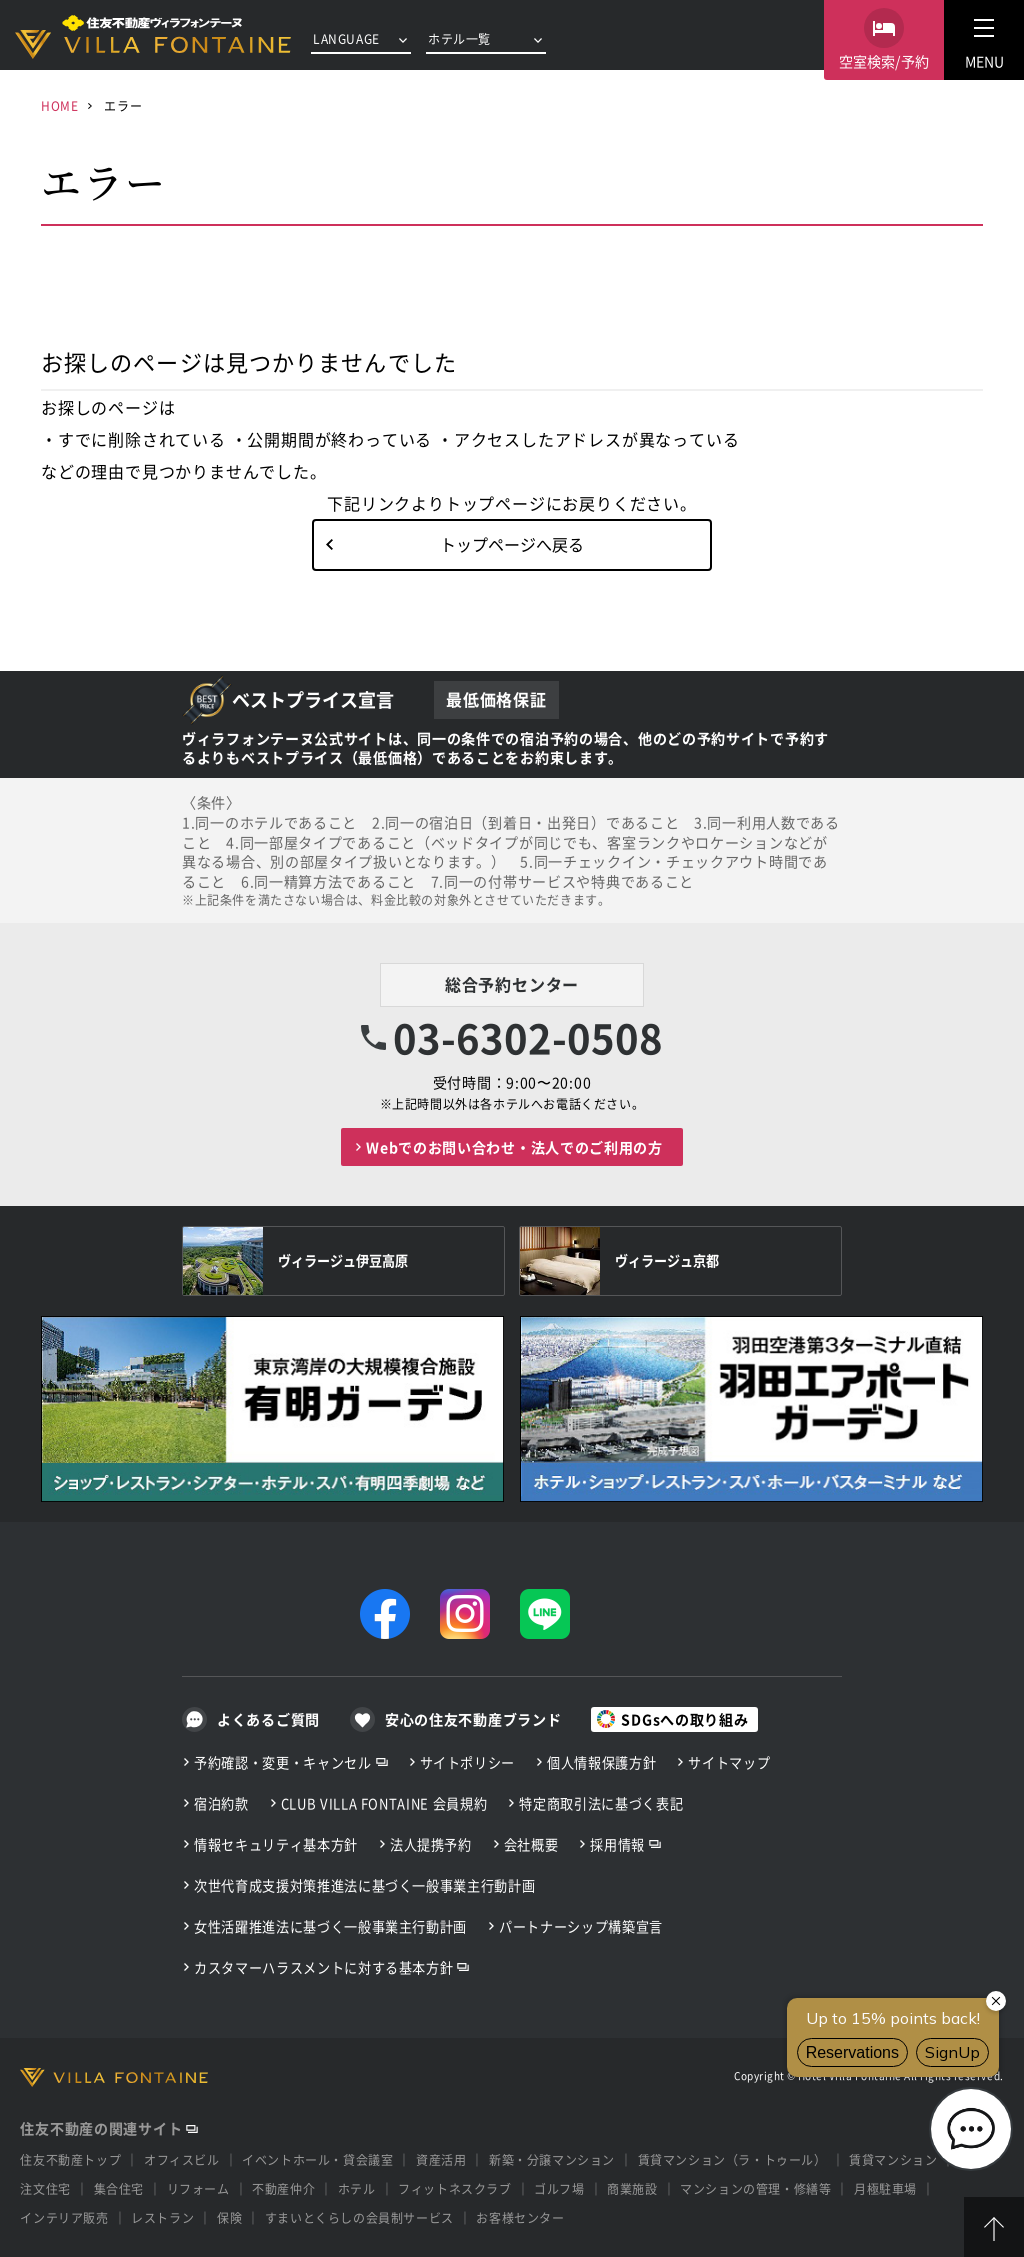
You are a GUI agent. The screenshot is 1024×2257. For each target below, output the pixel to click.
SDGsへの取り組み (684, 1719)
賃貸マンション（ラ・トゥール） (732, 2159)
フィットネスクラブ (454, 2188)
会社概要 (531, 1844)
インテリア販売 (64, 2217)
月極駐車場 (885, 2188)
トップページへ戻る (512, 544)
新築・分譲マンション (552, 2159)
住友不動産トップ (70, 2159)
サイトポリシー (468, 1762)
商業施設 (632, 2188)
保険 (229, 2217)
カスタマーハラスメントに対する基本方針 (323, 1967)
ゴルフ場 (559, 2188)
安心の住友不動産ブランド (473, 1719)
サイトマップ (729, 1762)
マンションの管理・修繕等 (755, 2188)
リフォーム (198, 2188)
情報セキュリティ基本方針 (276, 1844)
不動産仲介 (283, 2188)
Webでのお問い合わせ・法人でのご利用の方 (514, 1147)
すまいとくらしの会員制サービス (359, 2217)
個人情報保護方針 (601, 1762)
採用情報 (617, 1844)
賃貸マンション (893, 2159)
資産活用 (441, 2159)
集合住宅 (119, 2188)
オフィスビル (182, 2159)
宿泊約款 (221, 1803)
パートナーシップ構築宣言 (581, 1926)
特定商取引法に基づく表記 (601, 1803)
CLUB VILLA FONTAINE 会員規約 (384, 1803)
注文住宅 (45, 2188)
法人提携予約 (431, 1844)
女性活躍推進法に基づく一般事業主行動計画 (330, 1926)
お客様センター (520, 2217)
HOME (59, 105)
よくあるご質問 (268, 1719)
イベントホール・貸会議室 (317, 2159)
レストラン (162, 2217)
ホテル (357, 2188)
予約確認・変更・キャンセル (283, 1762)
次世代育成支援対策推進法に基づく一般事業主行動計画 (364, 1885)
